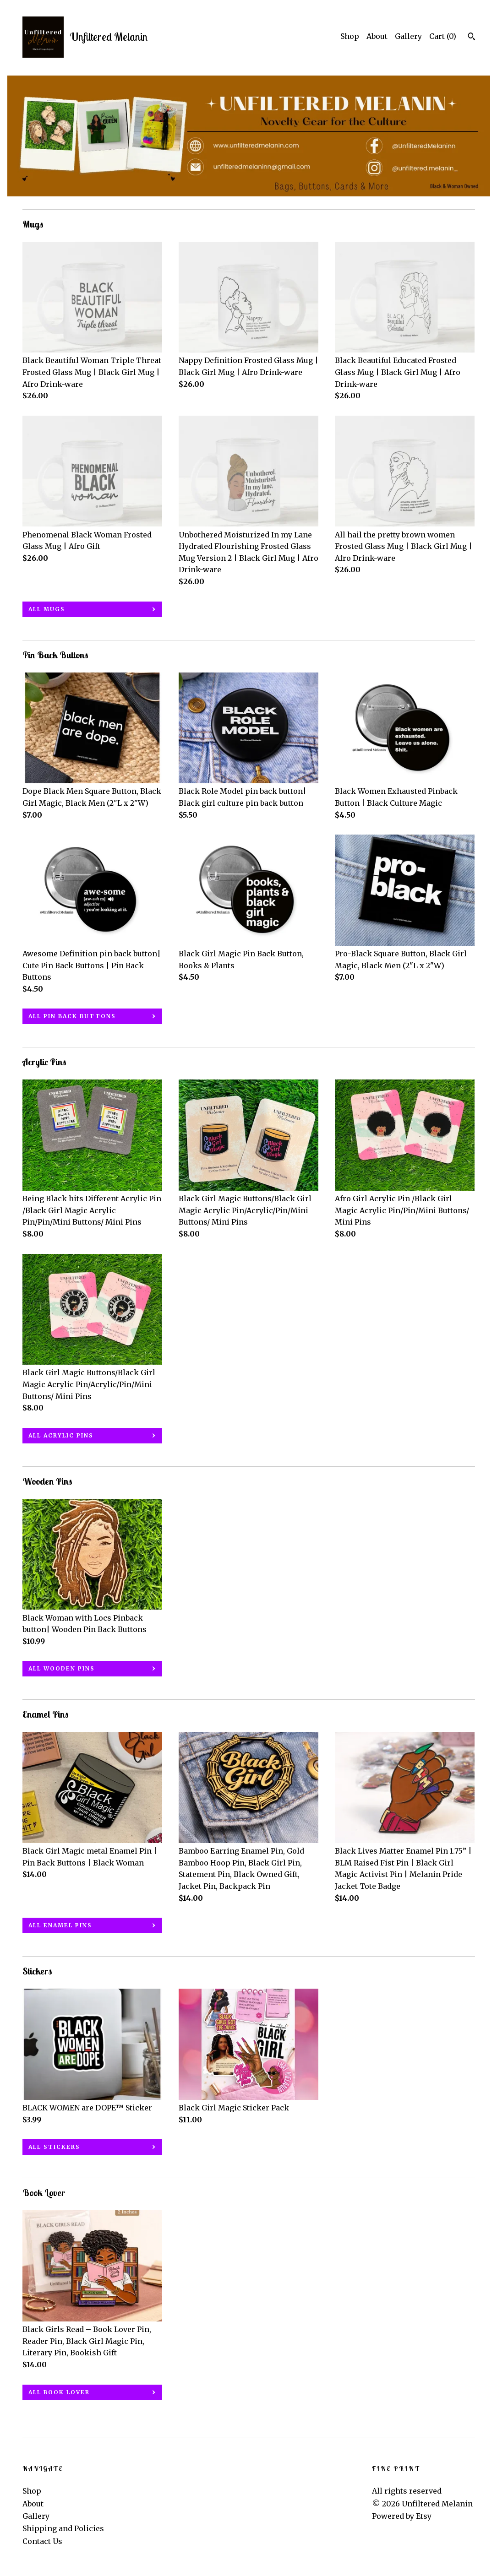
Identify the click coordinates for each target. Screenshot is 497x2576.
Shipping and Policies (63, 2528)
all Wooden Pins (61, 1668)
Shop (349, 36)
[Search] (471, 38)
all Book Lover (59, 2392)
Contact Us (42, 2541)
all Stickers (54, 2146)
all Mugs (46, 609)
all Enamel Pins (60, 1925)
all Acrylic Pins (60, 1435)
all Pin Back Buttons (72, 1016)
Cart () (442, 36)
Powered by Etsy (401, 2516)
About (377, 36)
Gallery (408, 36)
